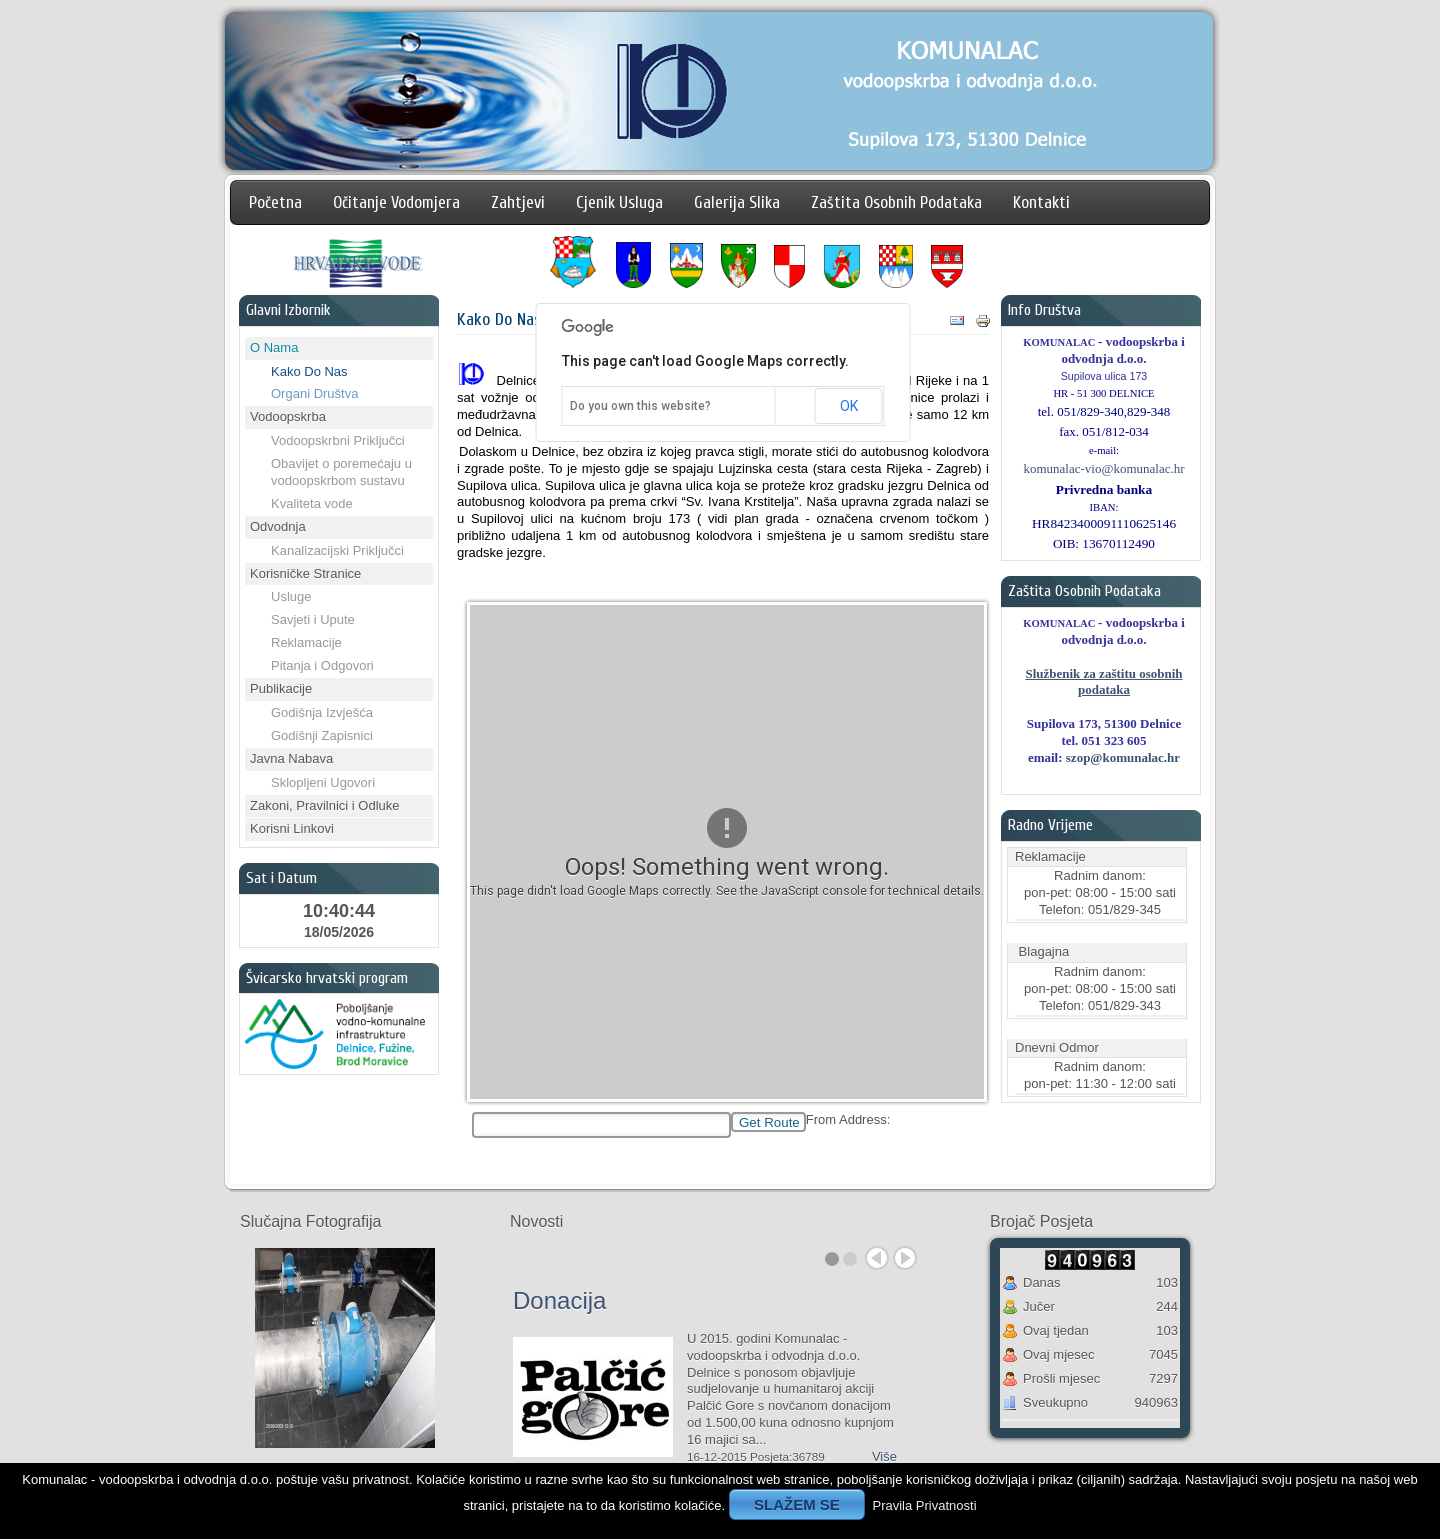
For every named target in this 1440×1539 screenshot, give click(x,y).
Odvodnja (278, 526)
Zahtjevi (518, 202)
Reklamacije (306, 642)
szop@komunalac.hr (1123, 757)
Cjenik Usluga (619, 202)
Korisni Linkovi (292, 828)
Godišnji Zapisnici (322, 735)
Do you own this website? (638, 406)
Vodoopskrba (288, 416)
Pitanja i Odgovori (322, 665)
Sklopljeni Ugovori (323, 782)
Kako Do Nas (309, 371)
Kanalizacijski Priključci (337, 550)
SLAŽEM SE (797, 1504)
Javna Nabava (291, 758)
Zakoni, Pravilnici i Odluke (325, 805)
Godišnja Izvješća (322, 712)
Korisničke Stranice (305, 573)
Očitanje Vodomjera (396, 202)
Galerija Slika (737, 202)
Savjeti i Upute (313, 619)
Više (884, 1456)
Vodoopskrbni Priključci (338, 440)
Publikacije (281, 688)
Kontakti (1041, 202)
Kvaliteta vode (312, 503)
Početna (275, 202)
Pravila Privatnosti (924, 1505)
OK (847, 406)
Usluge (291, 596)
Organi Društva (314, 393)
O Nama (274, 347)
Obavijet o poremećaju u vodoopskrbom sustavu (341, 472)
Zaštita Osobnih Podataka (896, 202)
